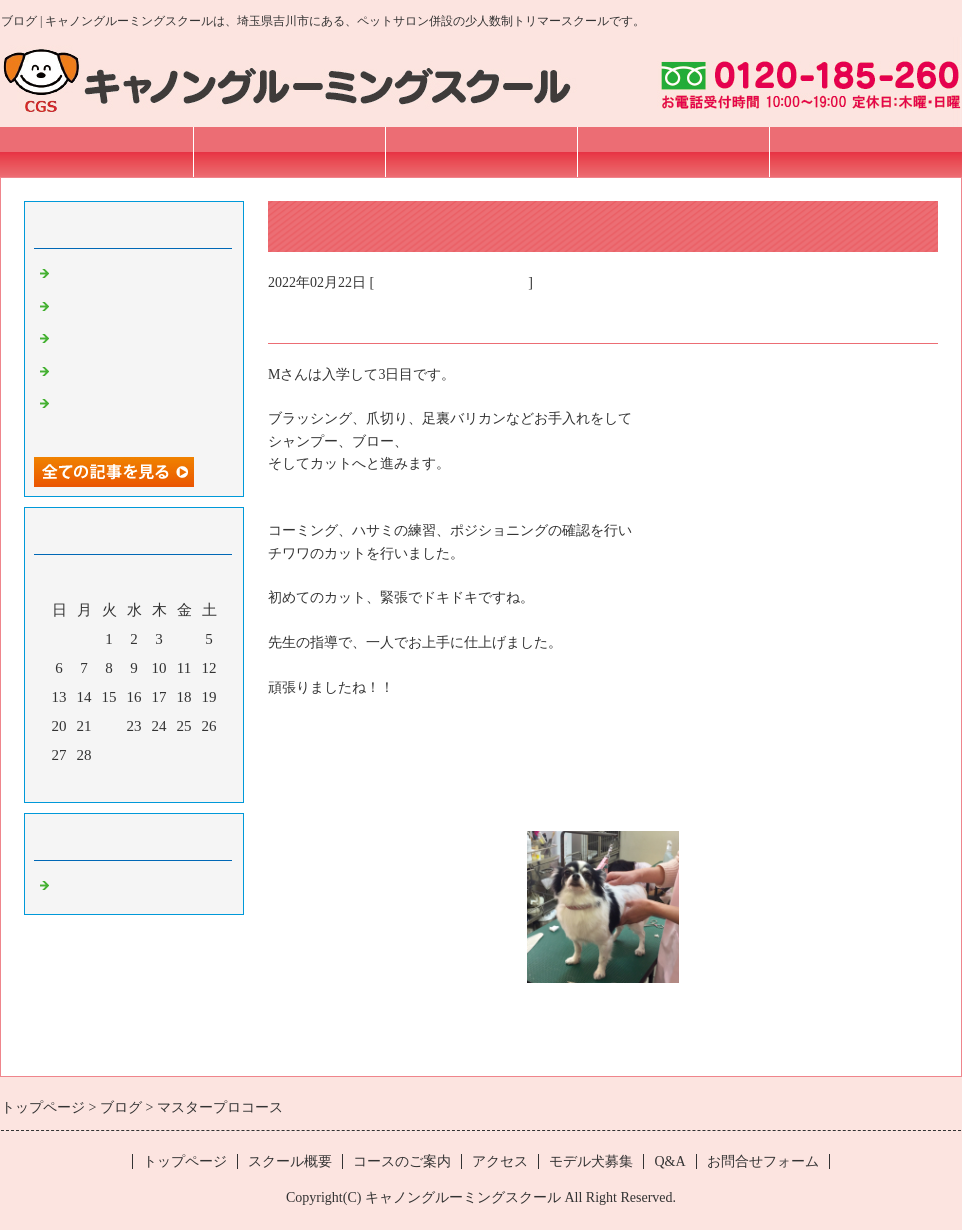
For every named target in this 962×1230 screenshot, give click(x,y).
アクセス (673, 151)
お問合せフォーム (865, 151)
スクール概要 (289, 151)
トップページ (97, 151)
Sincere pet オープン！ (127, 274)
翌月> (172, 782)
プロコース (91, 307)
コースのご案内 (481, 151)
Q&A (669, 1161)
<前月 (96, 782)
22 (109, 726)
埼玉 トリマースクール (451, 282)
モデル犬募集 (591, 1161)
